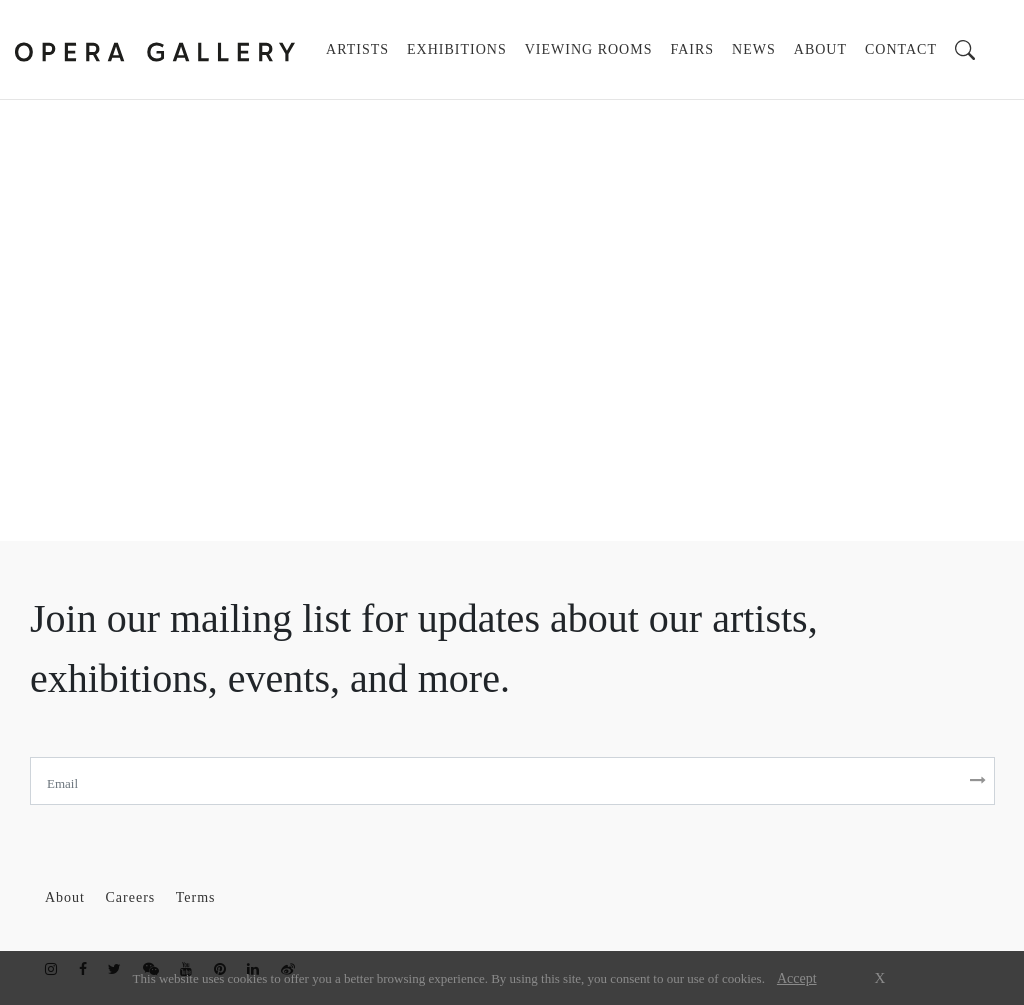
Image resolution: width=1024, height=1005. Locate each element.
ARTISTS (361, 47)
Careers (133, 897)
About (67, 897)
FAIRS (692, 49)
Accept (797, 978)
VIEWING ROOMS (589, 49)
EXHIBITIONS (457, 49)
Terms (196, 897)
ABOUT (820, 49)
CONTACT (901, 49)
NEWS (754, 49)
